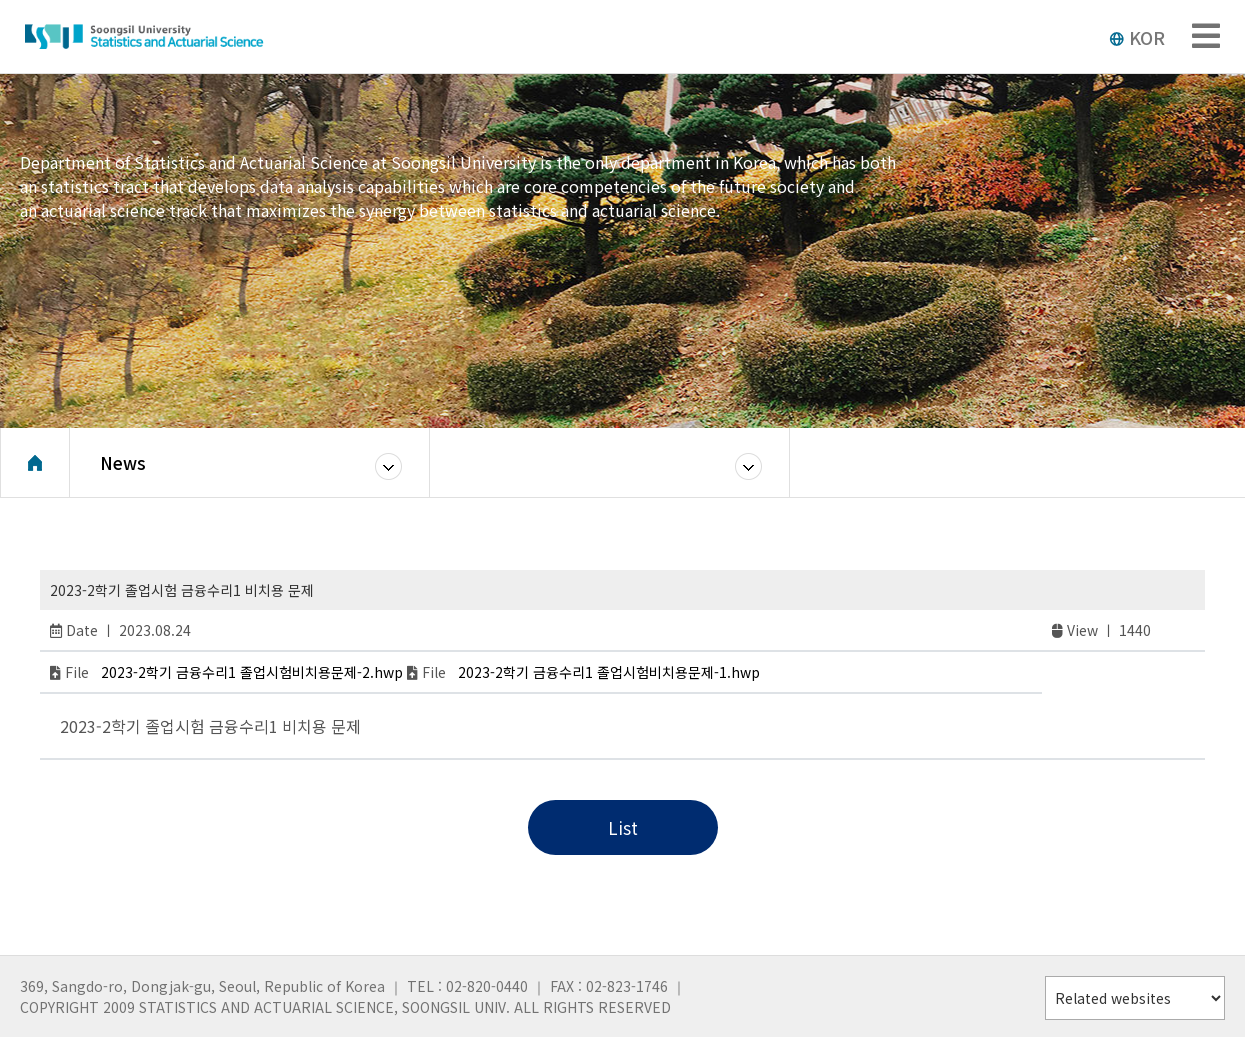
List (623, 827)
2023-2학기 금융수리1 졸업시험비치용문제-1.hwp (609, 672)
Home (35, 465)
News (123, 464)
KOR (1137, 37)
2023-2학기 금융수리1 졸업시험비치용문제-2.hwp (252, 672)
